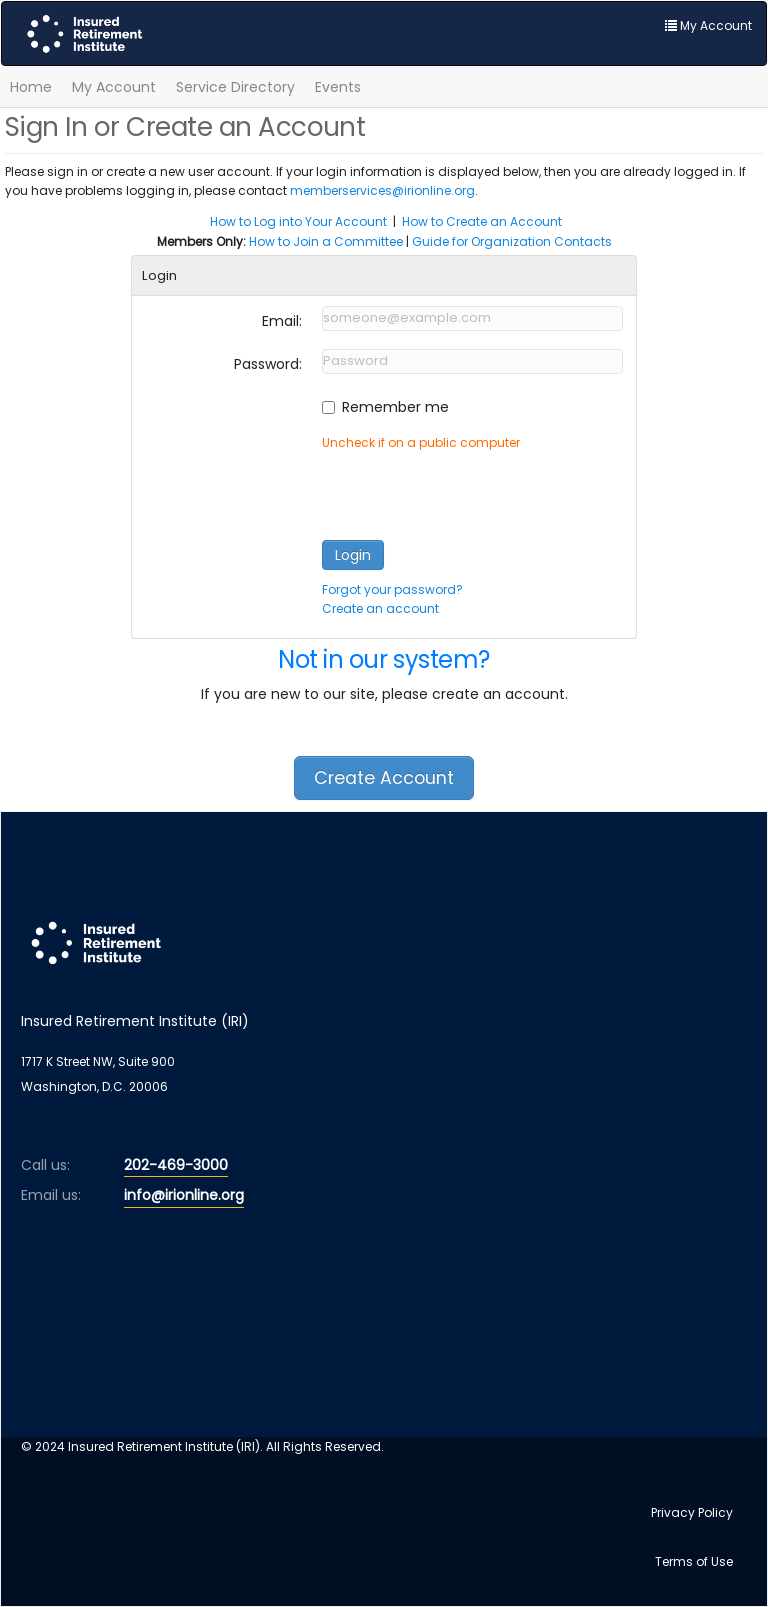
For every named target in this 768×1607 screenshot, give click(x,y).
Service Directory (235, 87)
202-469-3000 (176, 1165)
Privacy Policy (692, 1512)
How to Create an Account (482, 221)
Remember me (395, 407)
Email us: (51, 1195)
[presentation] (474, 491)
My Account (114, 87)
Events (338, 87)
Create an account (380, 608)
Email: (282, 321)
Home (31, 87)
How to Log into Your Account (298, 221)
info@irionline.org (184, 1195)
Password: (268, 364)
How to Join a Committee (326, 241)
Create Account (384, 778)
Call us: (45, 1165)
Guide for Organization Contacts (512, 241)
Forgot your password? (392, 589)
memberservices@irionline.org (382, 190)
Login (353, 555)
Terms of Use (694, 1561)
